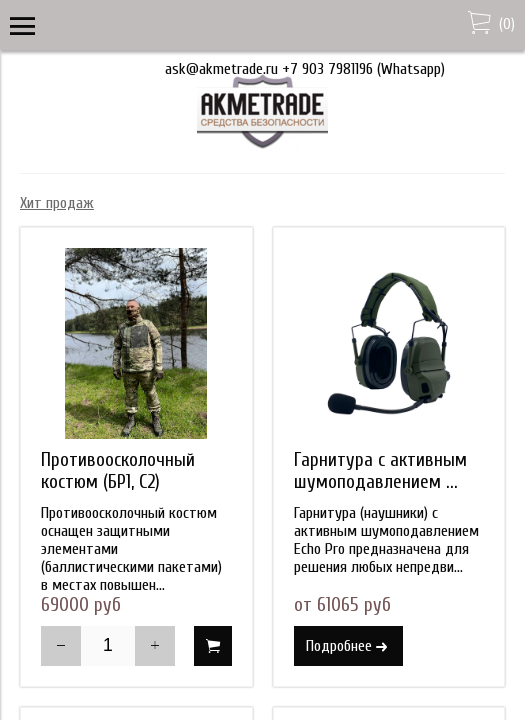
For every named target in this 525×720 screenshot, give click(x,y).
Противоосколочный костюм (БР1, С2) (118, 471)
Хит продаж (57, 203)
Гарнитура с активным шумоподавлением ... (380, 471)
